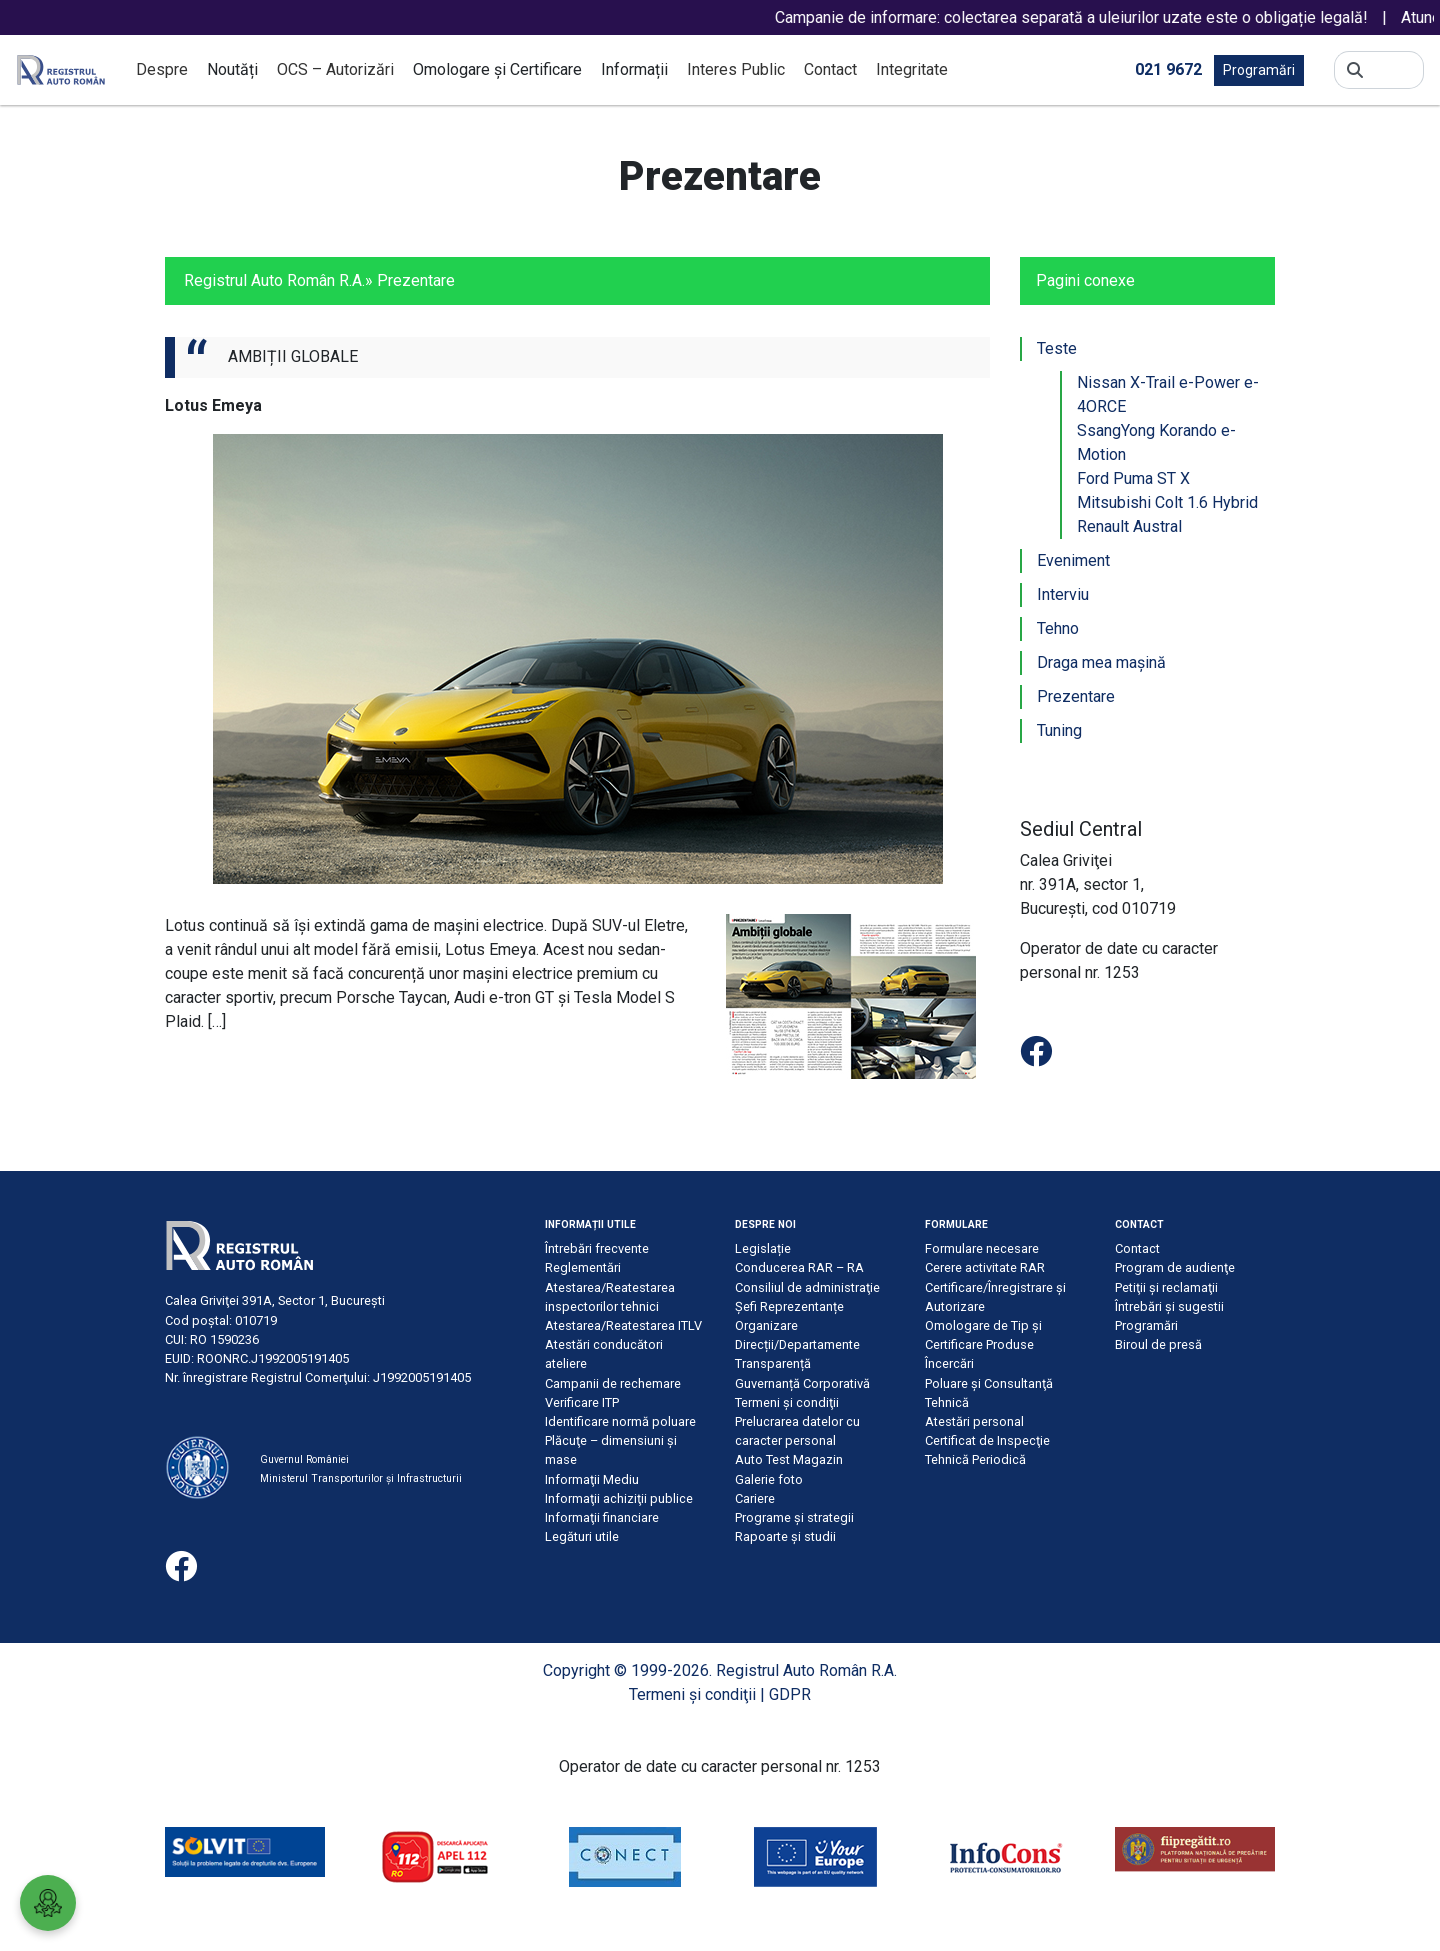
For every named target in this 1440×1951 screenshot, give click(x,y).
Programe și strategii (794, 1517)
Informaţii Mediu (592, 1479)
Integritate (912, 69)
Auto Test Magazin (789, 1459)
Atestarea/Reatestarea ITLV (623, 1325)
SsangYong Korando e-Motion (1156, 442)
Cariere (755, 1498)
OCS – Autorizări (335, 69)
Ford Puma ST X (1133, 478)
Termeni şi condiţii (787, 1402)
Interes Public (736, 69)
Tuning (1059, 730)
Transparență (773, 1363)
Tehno (1058, 628)
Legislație (763, 1248)
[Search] (1393, 70)
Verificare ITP (582, 1402)
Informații (634, 69)
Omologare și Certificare (497, 69)
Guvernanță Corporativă (802, 1383)
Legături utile (582, 1536)
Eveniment (1073, 560)
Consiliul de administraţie (807, 1287)
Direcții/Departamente (797, 1344)
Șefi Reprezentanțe (789, 1306)
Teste (1057, 348)
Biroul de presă (1158, 1344)
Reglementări (583, 1267)
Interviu (1063, 594)
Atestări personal (974, 1421)
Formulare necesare (982, 1248)
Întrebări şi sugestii (1169, 1306)
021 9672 (1168, 68)
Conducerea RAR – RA (799, 1267)
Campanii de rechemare (613, 1383)
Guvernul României (304, 1459)
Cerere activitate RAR (985, 1267)
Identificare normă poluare (620, 1421)
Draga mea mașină (1101, 662)
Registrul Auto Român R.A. (274, 280)
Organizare (766, 1325)
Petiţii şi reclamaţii (1166, 1287)
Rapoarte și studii (785, 1536)
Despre (162, 69)
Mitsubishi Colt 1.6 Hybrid (1167, 502)
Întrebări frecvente (597, 1248)
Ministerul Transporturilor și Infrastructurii (361, 1478)
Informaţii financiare (602, 1517)
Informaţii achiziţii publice (619, 1498)
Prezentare (1076, 696)
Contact (830, 69)
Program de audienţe (1175, 1267)
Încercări (949, 1363)
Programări (1259, 70)
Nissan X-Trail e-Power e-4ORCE (1168, 394)
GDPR (790, 1694)
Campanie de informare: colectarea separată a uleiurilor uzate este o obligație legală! (1093, 17)
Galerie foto (769, 1479)
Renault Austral (1129, 526)
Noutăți (232, 69)
